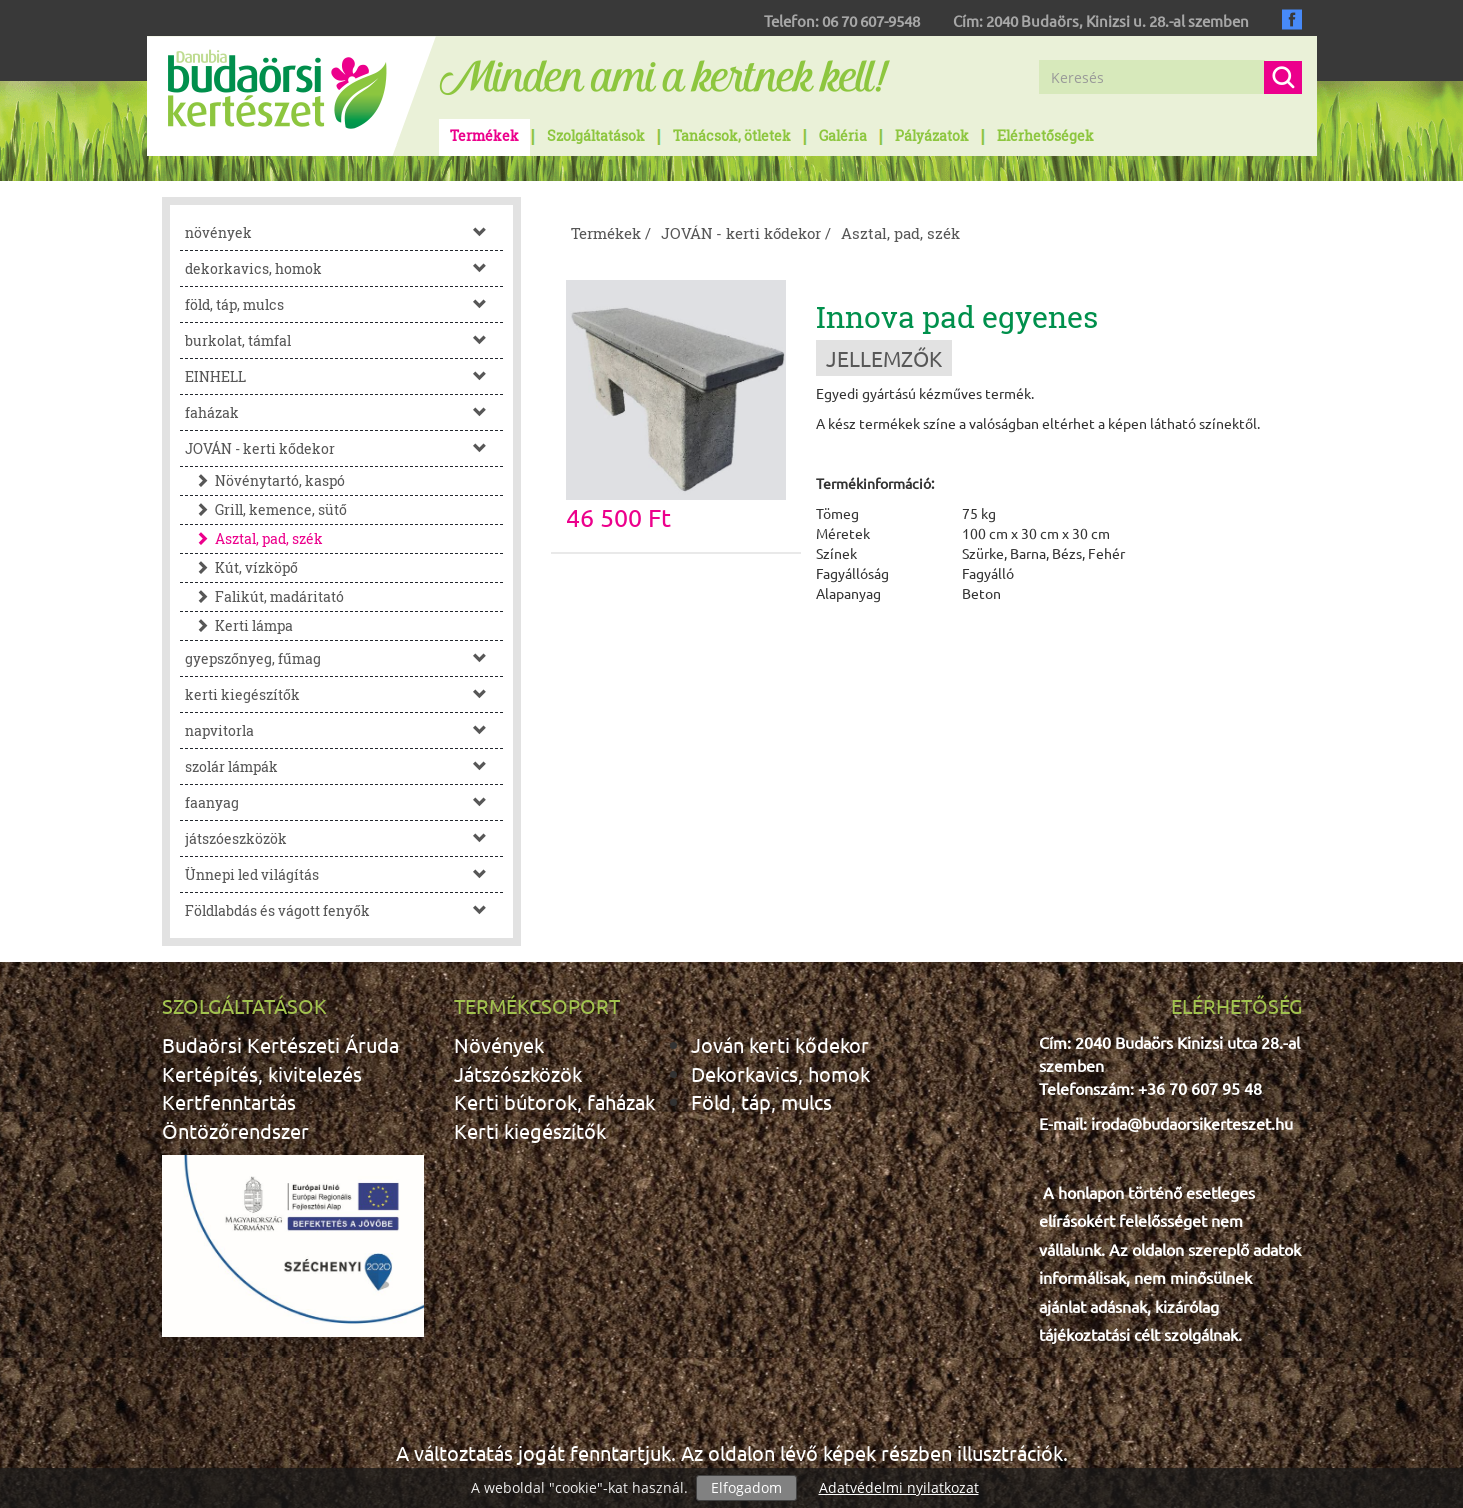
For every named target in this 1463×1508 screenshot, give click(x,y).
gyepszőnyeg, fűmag (344, 658)
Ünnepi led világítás (344, 874)
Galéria (843, 135)
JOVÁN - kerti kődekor (344, 448)
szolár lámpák (344, 766)
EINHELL (344, 376)
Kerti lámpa (239, 625)
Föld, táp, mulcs (761, 1101)
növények (344, 232)
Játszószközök (518, 1073)
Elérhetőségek (1045, 135)
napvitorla (344, 730)
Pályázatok (932, 135)
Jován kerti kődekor (780, 1044)
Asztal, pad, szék (254, 538)
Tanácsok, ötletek (732, 135)
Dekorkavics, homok (780, 1073)
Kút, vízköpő (241, 567)
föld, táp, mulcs (344, 304)
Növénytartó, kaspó (265, 480)
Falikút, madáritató (264, 596)
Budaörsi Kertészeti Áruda (280, 1044)
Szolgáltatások (596, 135)
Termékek (484, 135)
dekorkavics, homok (344, 268)
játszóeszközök (344, 838)
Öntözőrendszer (235, 1130)
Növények (499, 1044)
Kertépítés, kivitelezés (262, 1073)
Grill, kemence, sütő (266, 509)
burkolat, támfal (344, 340)
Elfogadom (746, 1487)
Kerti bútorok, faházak (554, 1101)
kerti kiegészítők (344, 694)
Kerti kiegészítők (530, 1130)
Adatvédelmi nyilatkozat (899, 1487)
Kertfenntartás (229, 1101)
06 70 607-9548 (871, 20)
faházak (344, 412)
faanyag (344, 802)
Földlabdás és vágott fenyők (344, 910)
